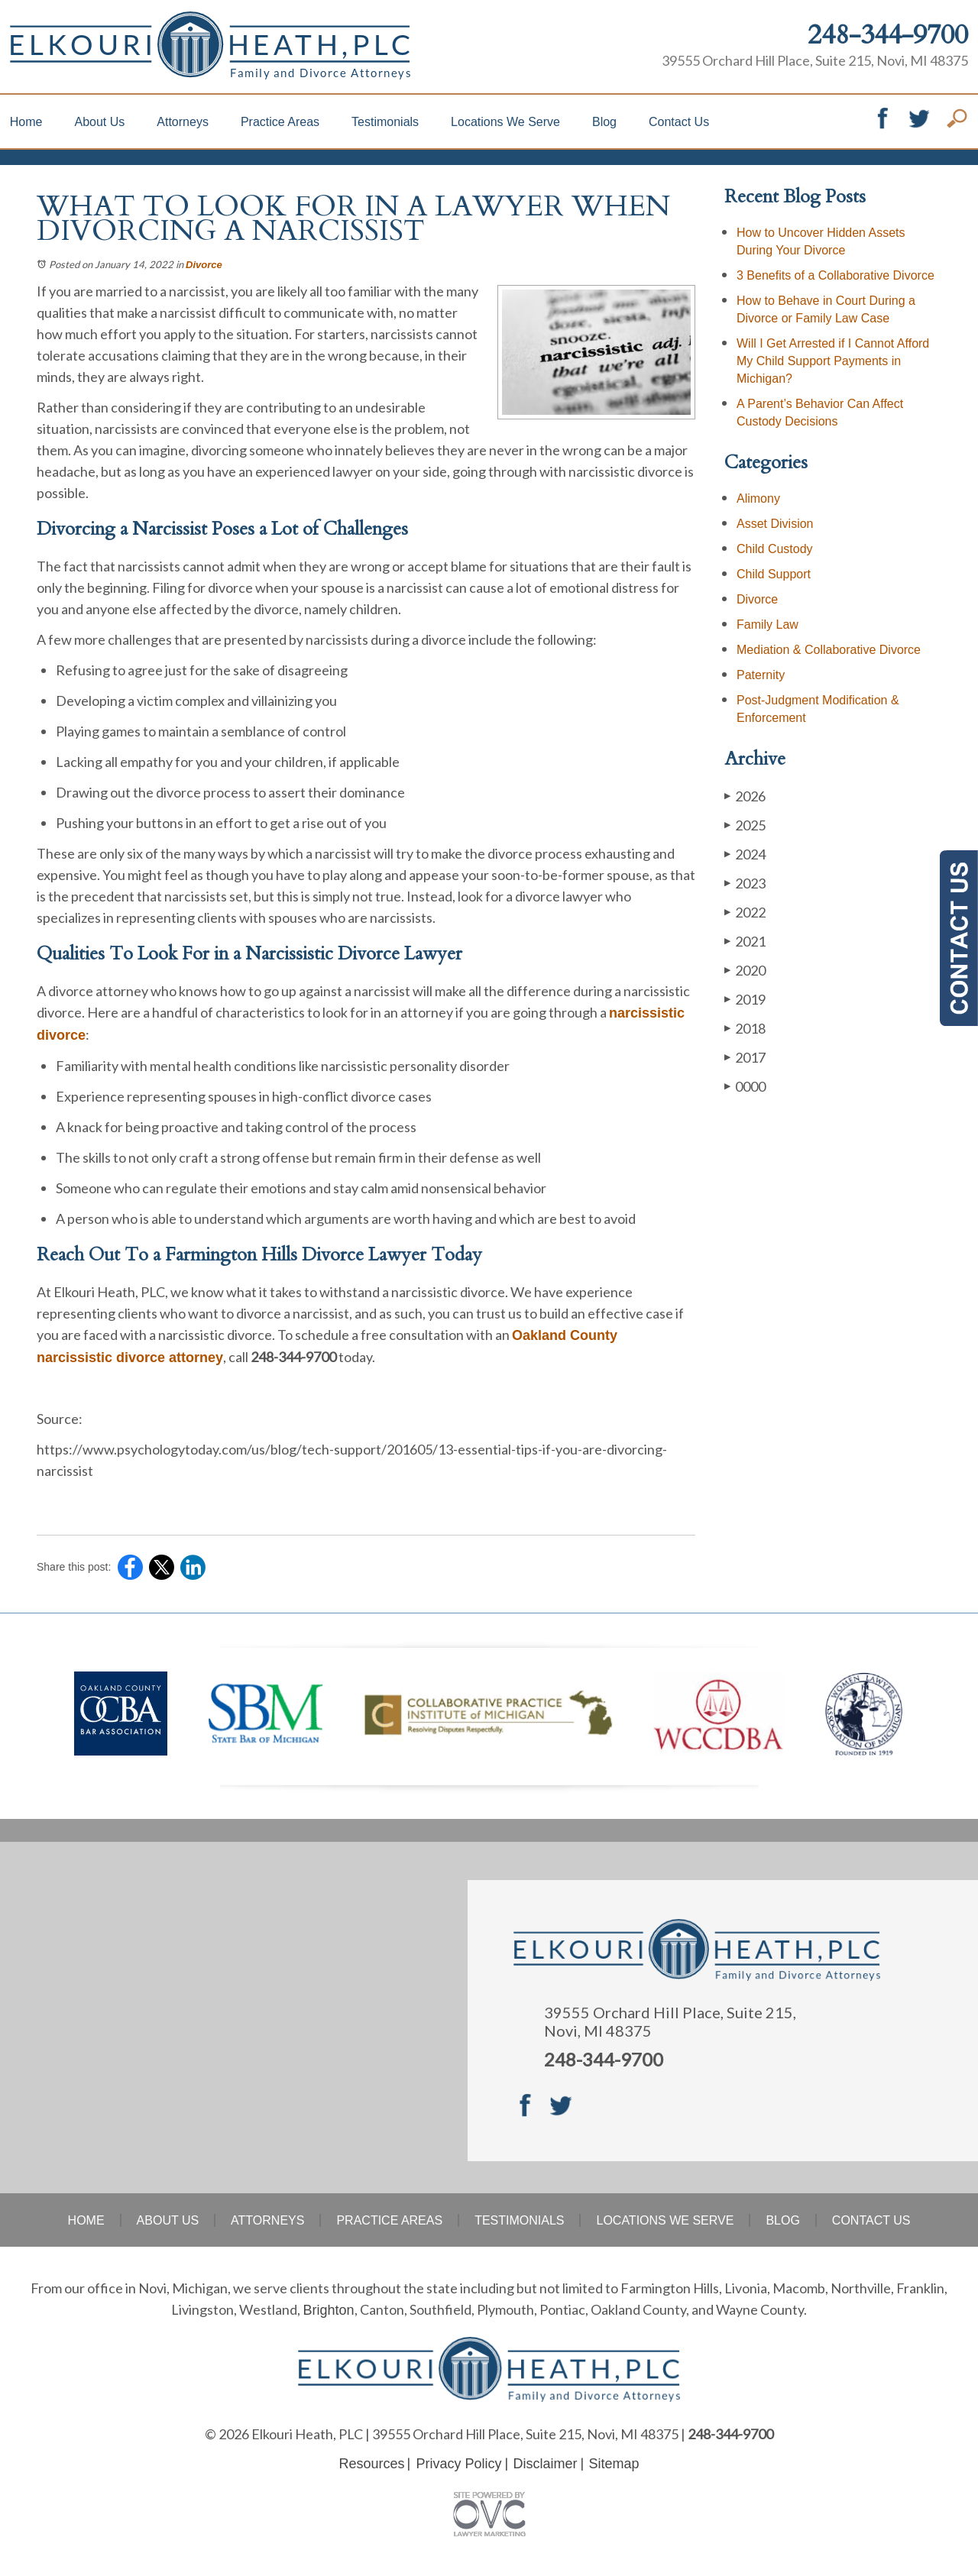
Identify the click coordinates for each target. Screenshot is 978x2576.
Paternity (761, 674)
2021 (745, 940)
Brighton (328, 2310)
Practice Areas (280, 121)
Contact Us (679, 121)
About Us (99, 121)
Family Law (767, 624)
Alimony (758, 498)
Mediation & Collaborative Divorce (829, 649)
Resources (371, 2463)
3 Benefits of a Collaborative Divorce (835, 275)
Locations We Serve (505, 121)
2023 (745, 882)
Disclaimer (545, 2463)
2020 (745, 970)
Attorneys (183, 121)
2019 (745, 999)
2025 (745, 824)
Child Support (774, 574)
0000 (745, 1086)
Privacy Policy (458, 2463)
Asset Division (775, 523)
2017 (745, 1057)
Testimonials (385, 121)
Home (26, 121)
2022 (745, 911)
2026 (745, 795)
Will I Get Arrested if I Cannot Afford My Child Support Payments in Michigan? (833, 361)
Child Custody (775, 548)
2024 (745, 853)
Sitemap (614, 2463)
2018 (745, 1028)
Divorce (204, 264)
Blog (604, 121)
